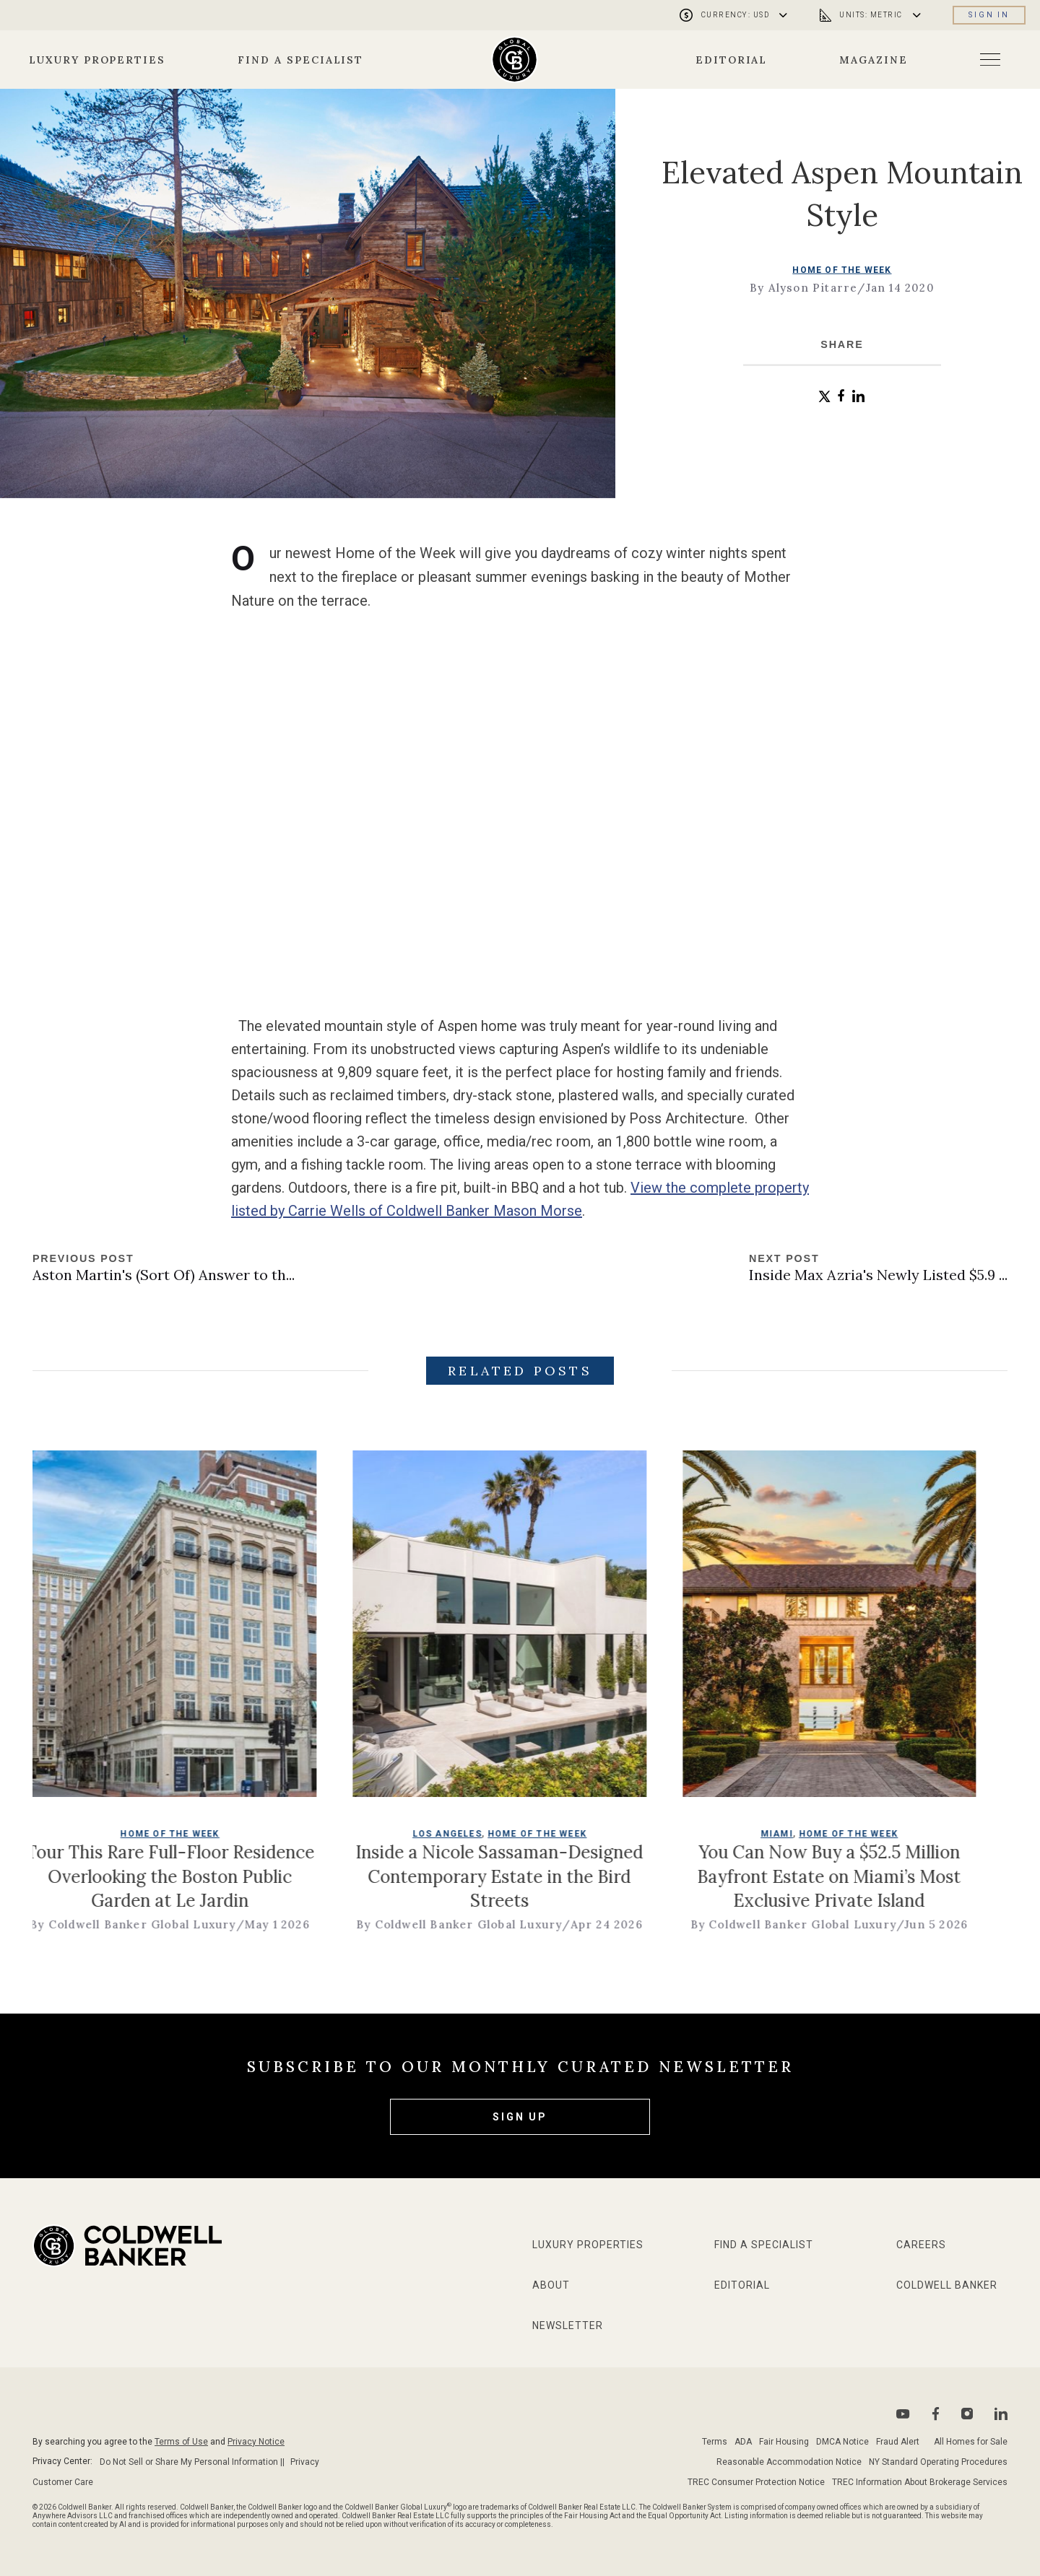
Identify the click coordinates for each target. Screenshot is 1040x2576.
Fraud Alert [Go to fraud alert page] (897, 2442)
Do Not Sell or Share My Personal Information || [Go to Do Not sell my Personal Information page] (192, 2462)
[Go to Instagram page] (967, 2413)
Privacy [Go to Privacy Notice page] (304, 2462)
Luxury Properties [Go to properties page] (97, 59)
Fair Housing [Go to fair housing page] (784, 2442)
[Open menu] (990, 59)
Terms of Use (181, 2442)
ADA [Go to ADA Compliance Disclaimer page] (743, 2442)
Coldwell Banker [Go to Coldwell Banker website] (946, 2285)
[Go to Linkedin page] (1001, 2413)
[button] (824, 396)
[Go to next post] (878, 1268)
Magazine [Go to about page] (873, 59)
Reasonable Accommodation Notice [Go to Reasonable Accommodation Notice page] (789, 2462)
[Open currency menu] (735, 15)
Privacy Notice (256, 2442)
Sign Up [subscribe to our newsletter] (520, 2117)
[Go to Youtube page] (903, 2414)
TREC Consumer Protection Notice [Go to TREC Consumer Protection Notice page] (756, 2482)
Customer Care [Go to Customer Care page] (62, 2482)
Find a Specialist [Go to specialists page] (300, 59)
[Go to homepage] (514, 59)
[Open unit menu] (872, 15)
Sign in (989, 15)
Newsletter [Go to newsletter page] (567, 2325)
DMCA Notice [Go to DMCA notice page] (842, 2442)
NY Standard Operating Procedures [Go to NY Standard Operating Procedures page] (938, 2462)
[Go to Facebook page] (936, 2414)
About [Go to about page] (551, 2285)
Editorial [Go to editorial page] (732, 59)
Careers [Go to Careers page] (921, 2244)
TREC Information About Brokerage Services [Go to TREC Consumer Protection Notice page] (920, 2482)
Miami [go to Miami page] (826, 1848)
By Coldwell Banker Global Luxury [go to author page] (182, 1939)
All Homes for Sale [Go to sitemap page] (971, 2442)
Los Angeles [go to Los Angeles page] (497, 1848)
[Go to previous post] (163, 1268)
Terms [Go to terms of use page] (714, 2442)
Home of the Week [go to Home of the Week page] (841, 269)
